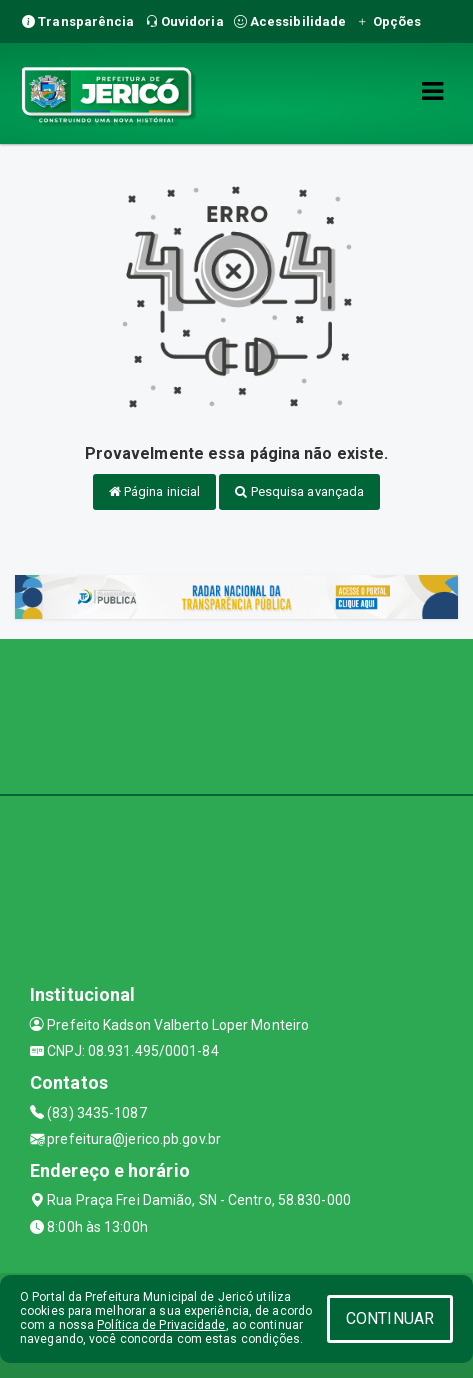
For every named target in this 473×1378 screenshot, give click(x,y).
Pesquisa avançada (299, 491)
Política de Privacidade (161, 1325)
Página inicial (155, 491)
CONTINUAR (390, 1318)
